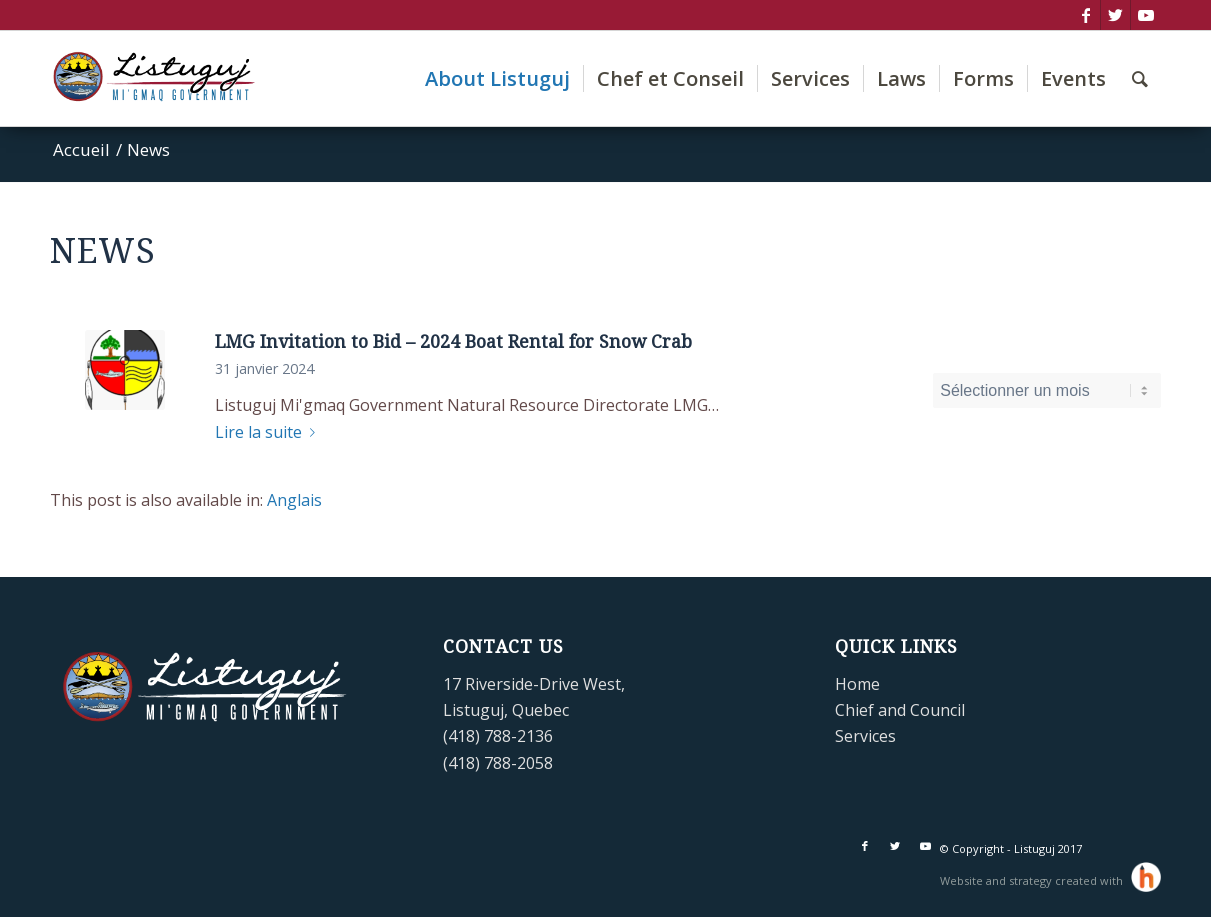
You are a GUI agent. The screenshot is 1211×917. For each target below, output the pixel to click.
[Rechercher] (1140, 78)
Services (865, 736)
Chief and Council (900, 710)
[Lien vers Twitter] (1115, 15)
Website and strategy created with (1033, 880)
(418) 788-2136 (498, 736)
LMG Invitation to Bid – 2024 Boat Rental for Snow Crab (453, 342)
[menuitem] (497, 78)
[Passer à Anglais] (294, 500)
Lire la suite (269, 432)
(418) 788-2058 (498, 763)
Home (857, 684)
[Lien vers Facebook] (1085, 15)
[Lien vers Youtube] (1146, 15)
